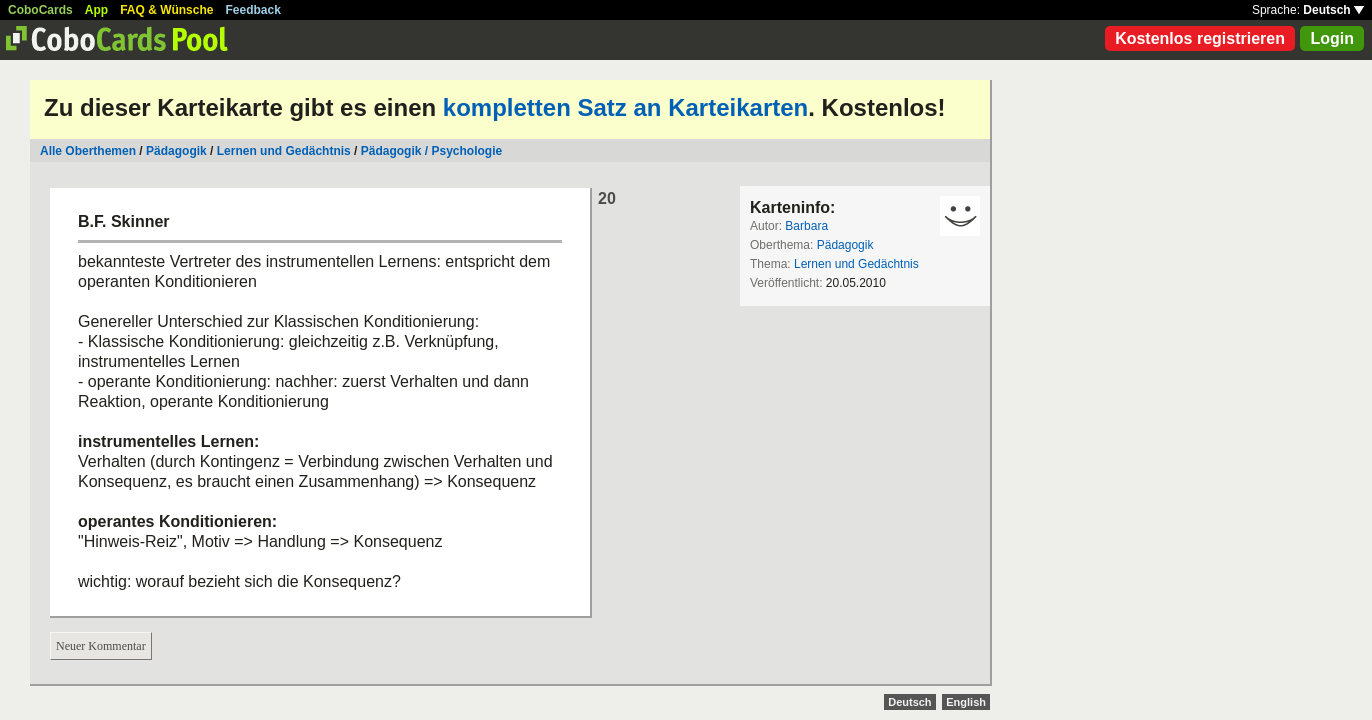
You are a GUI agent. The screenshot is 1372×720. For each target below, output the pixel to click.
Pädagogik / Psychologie (431, 151)
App (96, 10)
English (966, 702)
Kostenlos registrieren (1200, 38)
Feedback (253, 10)
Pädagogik (176, 151)
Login (1332, 38)
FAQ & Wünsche (166, 10)
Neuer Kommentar (101, 646)
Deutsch (1333, 10)
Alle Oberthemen (88, 151)
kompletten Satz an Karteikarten (625, 107)
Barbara (806, 226)
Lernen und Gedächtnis (284, 151)
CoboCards (40, 10)
